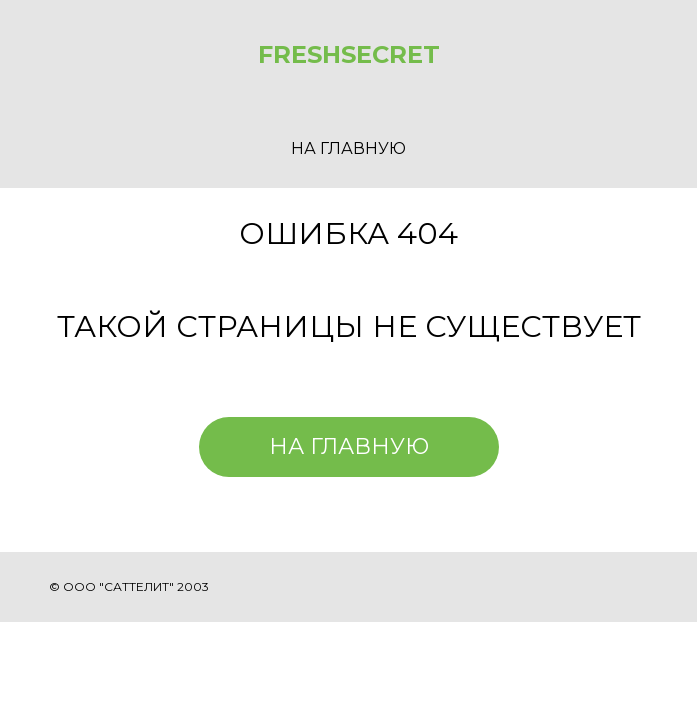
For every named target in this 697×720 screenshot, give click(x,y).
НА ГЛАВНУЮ (348, 148)
